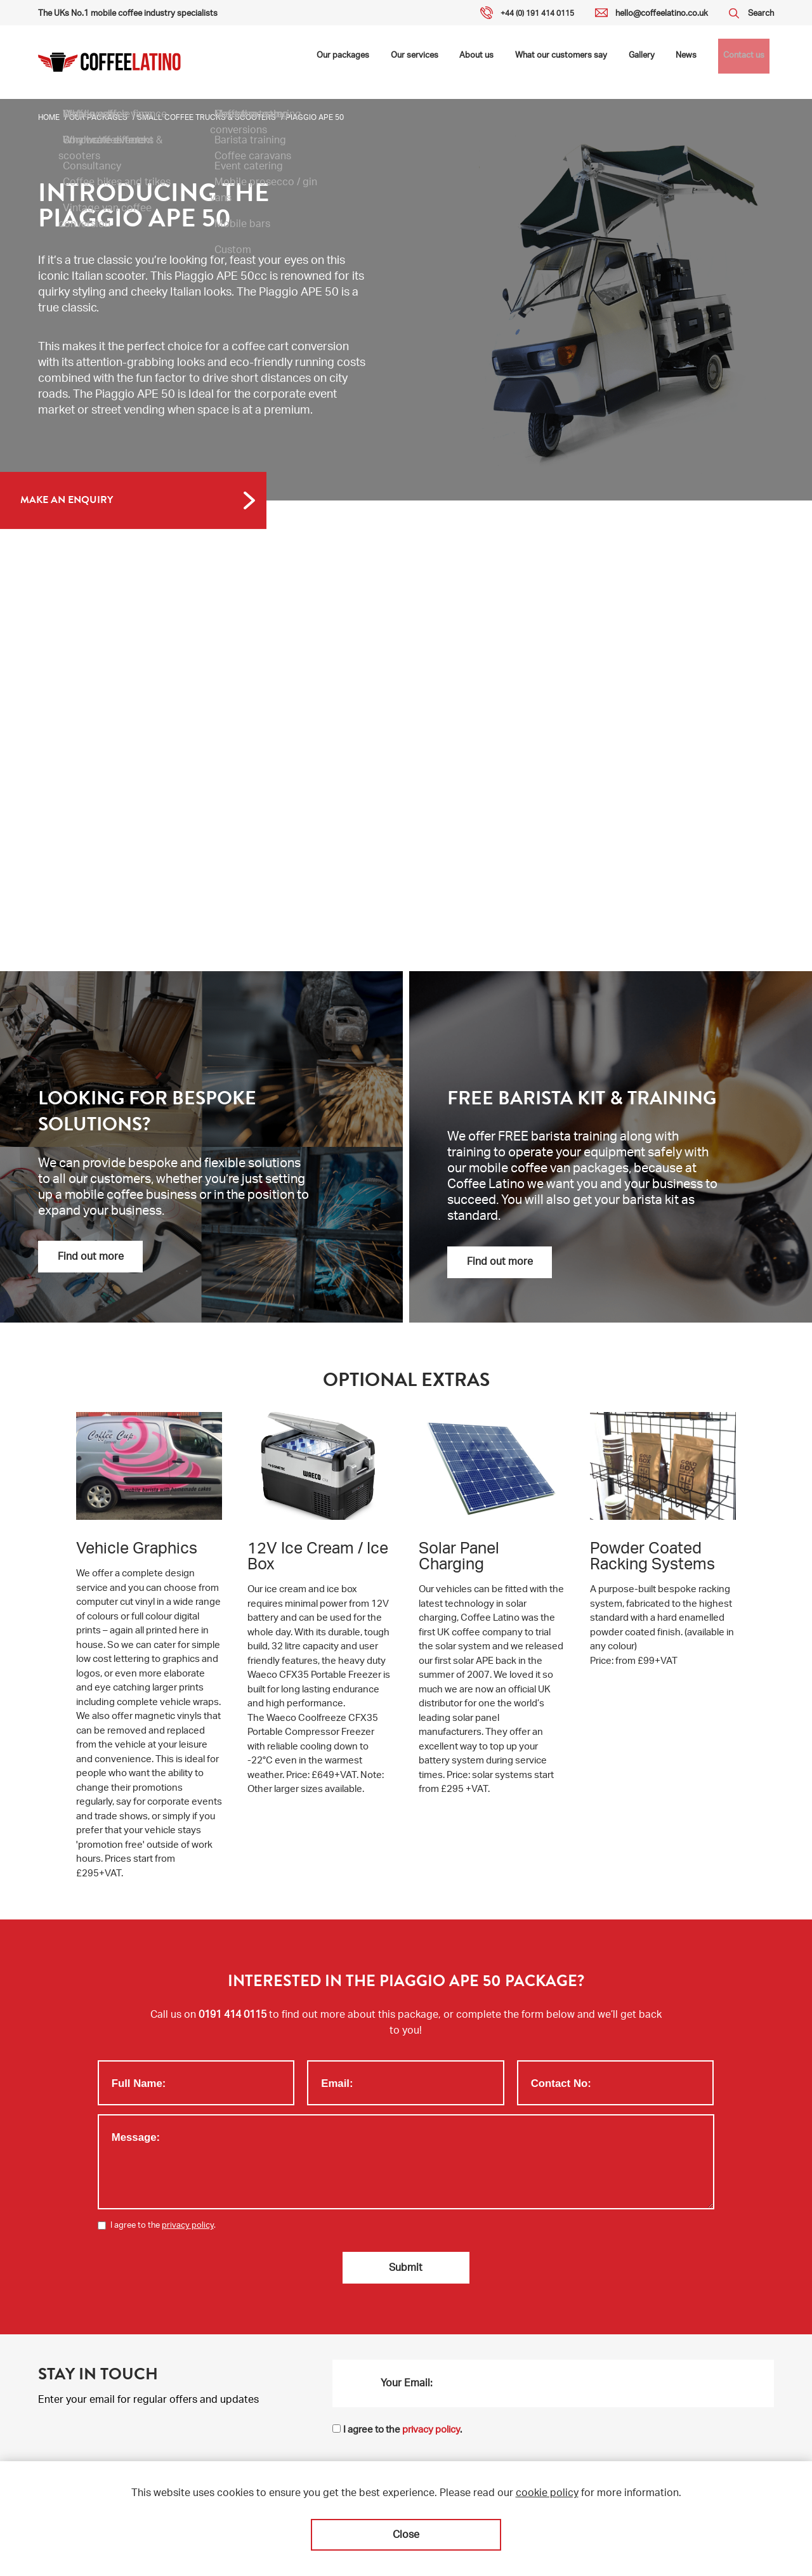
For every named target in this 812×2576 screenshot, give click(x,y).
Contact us (747, 62)
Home (49, 118)
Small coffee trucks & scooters (206, 118)
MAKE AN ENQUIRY (66, 499)
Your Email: (407, 2382)
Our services (455, 62)
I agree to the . (163, 2226)
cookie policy (547, 2494)
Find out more (91, 1258)
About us (510, 62)
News (695, 62)
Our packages (392, 62)
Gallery (657, 62)
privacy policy (188, 2226)
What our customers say (585, 62)
